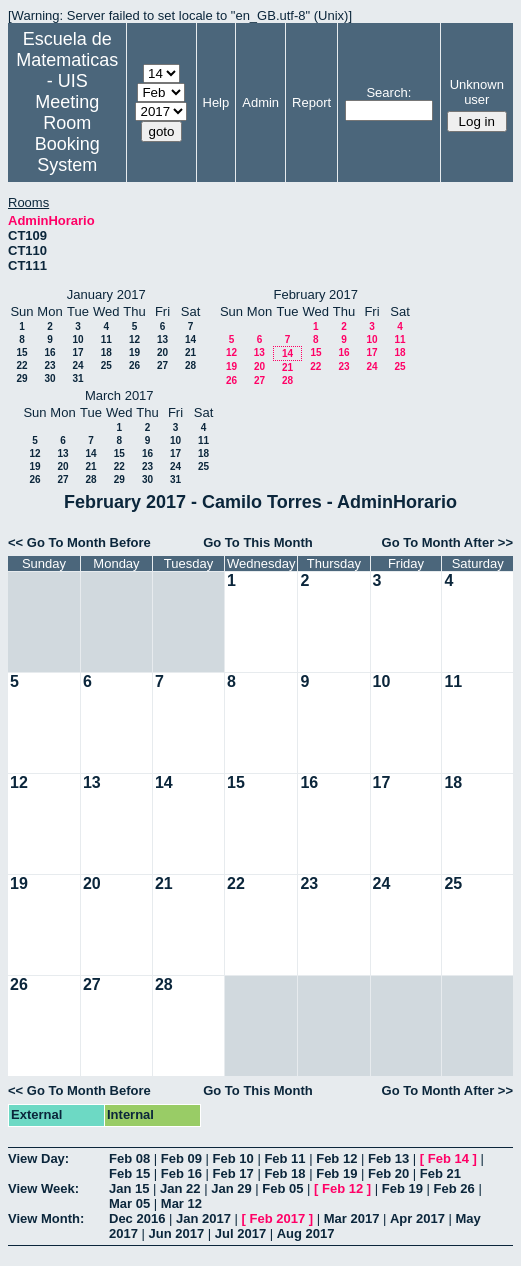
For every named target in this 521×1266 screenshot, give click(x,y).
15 (21, 352)
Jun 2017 (177, 1233)
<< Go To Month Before (79, 542)
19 (134, 352)
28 (190, 365)
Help (216, 102)
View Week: (43, 1188)
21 (190, 352)
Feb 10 (233, 1158)
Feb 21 (440, 1173)
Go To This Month (258, 542)
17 (77, 352)
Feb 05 (282, 1188)
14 (190, 339)
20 (162, 352)
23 (49, 365)
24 (77, 365)
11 (106, 339)
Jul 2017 (240, 1233)
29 (21, 378)
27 (162, 365)
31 (77, 378)
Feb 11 (284, 1158)
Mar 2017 (352, 1218)
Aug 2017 (306, 1233)
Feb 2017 (278, 1218)
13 (162, 339)
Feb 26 (454, 1188)
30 (49, 378)
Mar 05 (129, 1203)
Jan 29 (231, 1188)
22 (21, 365)
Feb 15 (129, 1173)
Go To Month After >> (447, 542)
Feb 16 (181, 1173)
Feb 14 (448, 1158)
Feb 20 (388, 1173)
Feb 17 (233, 1173)
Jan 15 (129, 1188)
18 (106, 352)
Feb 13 (388, 1158)
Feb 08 (129, 1158)
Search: (388, 92)
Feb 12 (336, 1158)
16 (49, 352)
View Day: (38, 1158)
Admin (260, 102)
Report (311, 102)
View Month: (46, 1218)
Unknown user (477, 92)
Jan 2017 (203, 1218)
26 (134, 365)
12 (134, 339)
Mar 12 (181, 1203)
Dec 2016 (137, 1218)
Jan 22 (180, 1188)
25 (106, 365)
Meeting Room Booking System (67, 133)
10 (77, 339)
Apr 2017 (417, 1218)
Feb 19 (336, 1173)
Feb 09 (181, 1158)
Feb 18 (284, 1173)
